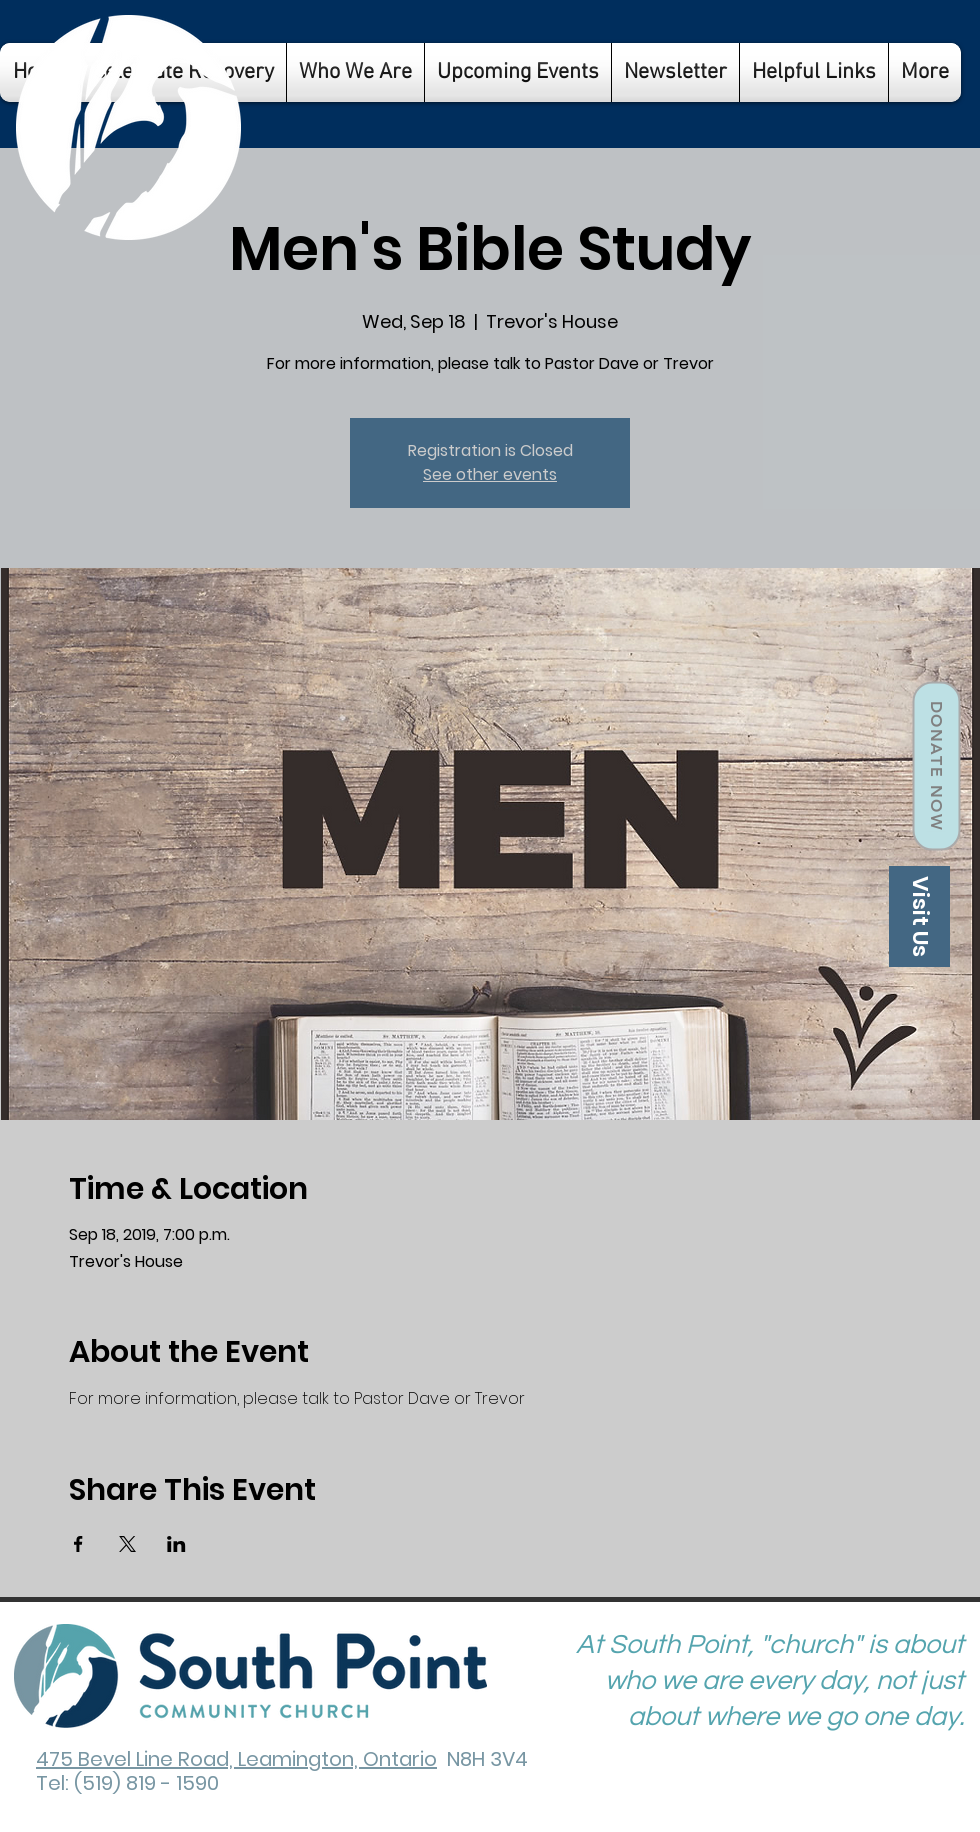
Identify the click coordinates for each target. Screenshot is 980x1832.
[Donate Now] (936, 766)
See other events (490, 474)
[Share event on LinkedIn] (176, 1544)
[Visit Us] (919, 916)
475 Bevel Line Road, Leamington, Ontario (236, 1759)
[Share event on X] (127, 1544)
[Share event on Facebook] (78, 1544)
